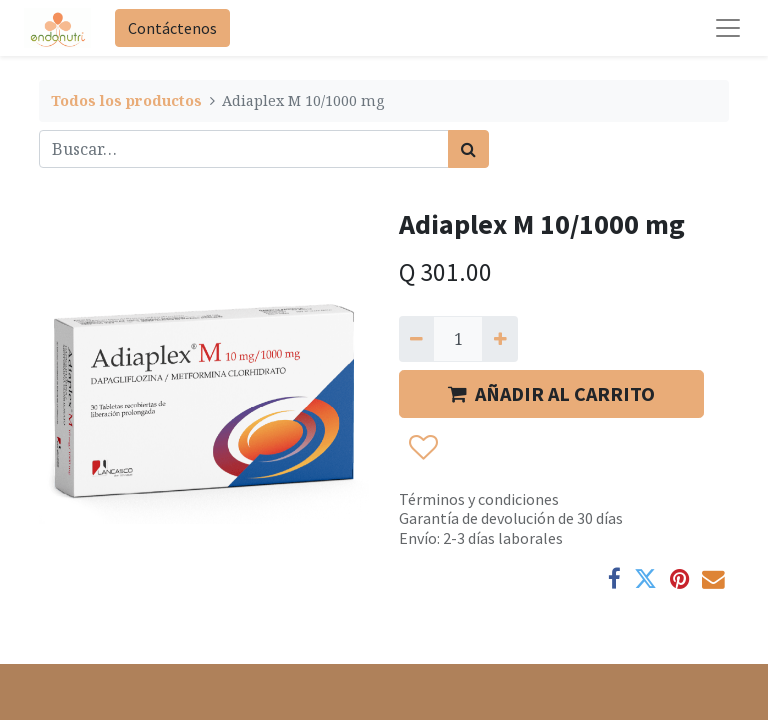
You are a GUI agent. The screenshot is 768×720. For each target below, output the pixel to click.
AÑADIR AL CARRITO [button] (551, 393)
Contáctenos (172, 28)
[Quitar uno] (416, 339)
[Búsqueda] (468, 149)
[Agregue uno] (499, 339)
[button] (422, 448)
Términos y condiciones (479, 499)
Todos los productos (126, 100)
